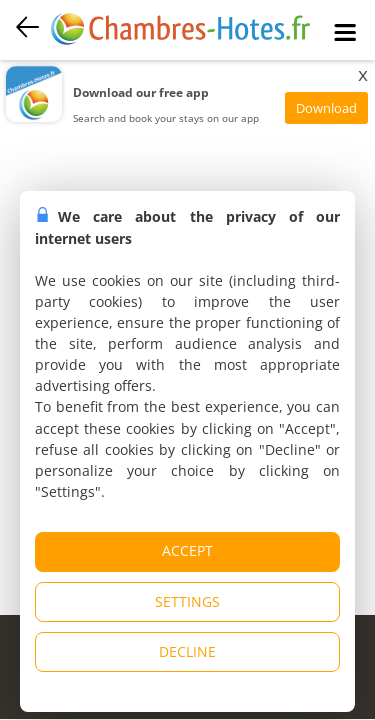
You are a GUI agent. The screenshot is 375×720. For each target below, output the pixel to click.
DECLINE (187, 651)
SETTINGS (187, 601)
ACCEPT (187, 550)
